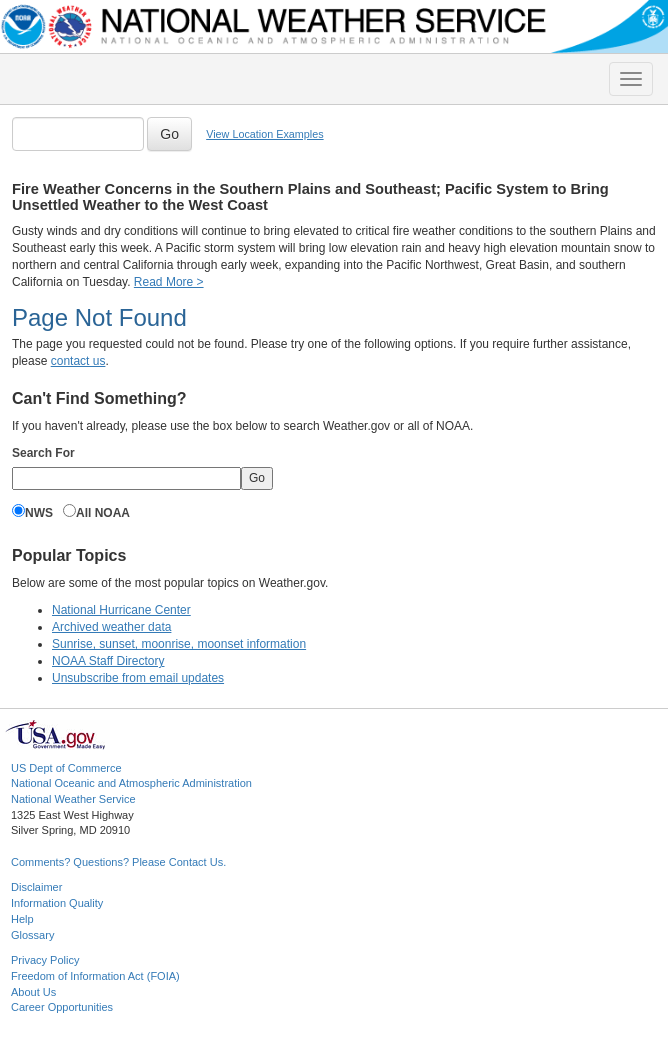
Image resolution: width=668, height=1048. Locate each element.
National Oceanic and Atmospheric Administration (131, 783)
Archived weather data (111, 627)
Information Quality (57, 903)
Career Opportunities (62, 1007)
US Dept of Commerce (66, 768)
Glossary (32, 935)
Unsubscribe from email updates (138, 678)
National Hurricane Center (121, 610)
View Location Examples (264, 134)
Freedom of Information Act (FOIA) (95, 976)
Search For (43, 453)
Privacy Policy (45, 960)
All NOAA (103, 513)
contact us (78, 361)
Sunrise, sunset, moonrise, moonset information (179, 644)
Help (22, 919)
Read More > (169, 282)
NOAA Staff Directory (108, 661)
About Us (33, 992)
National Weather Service (73, 799)
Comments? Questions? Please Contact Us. (118, 862)
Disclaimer (36, 887)
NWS (39, 513)
